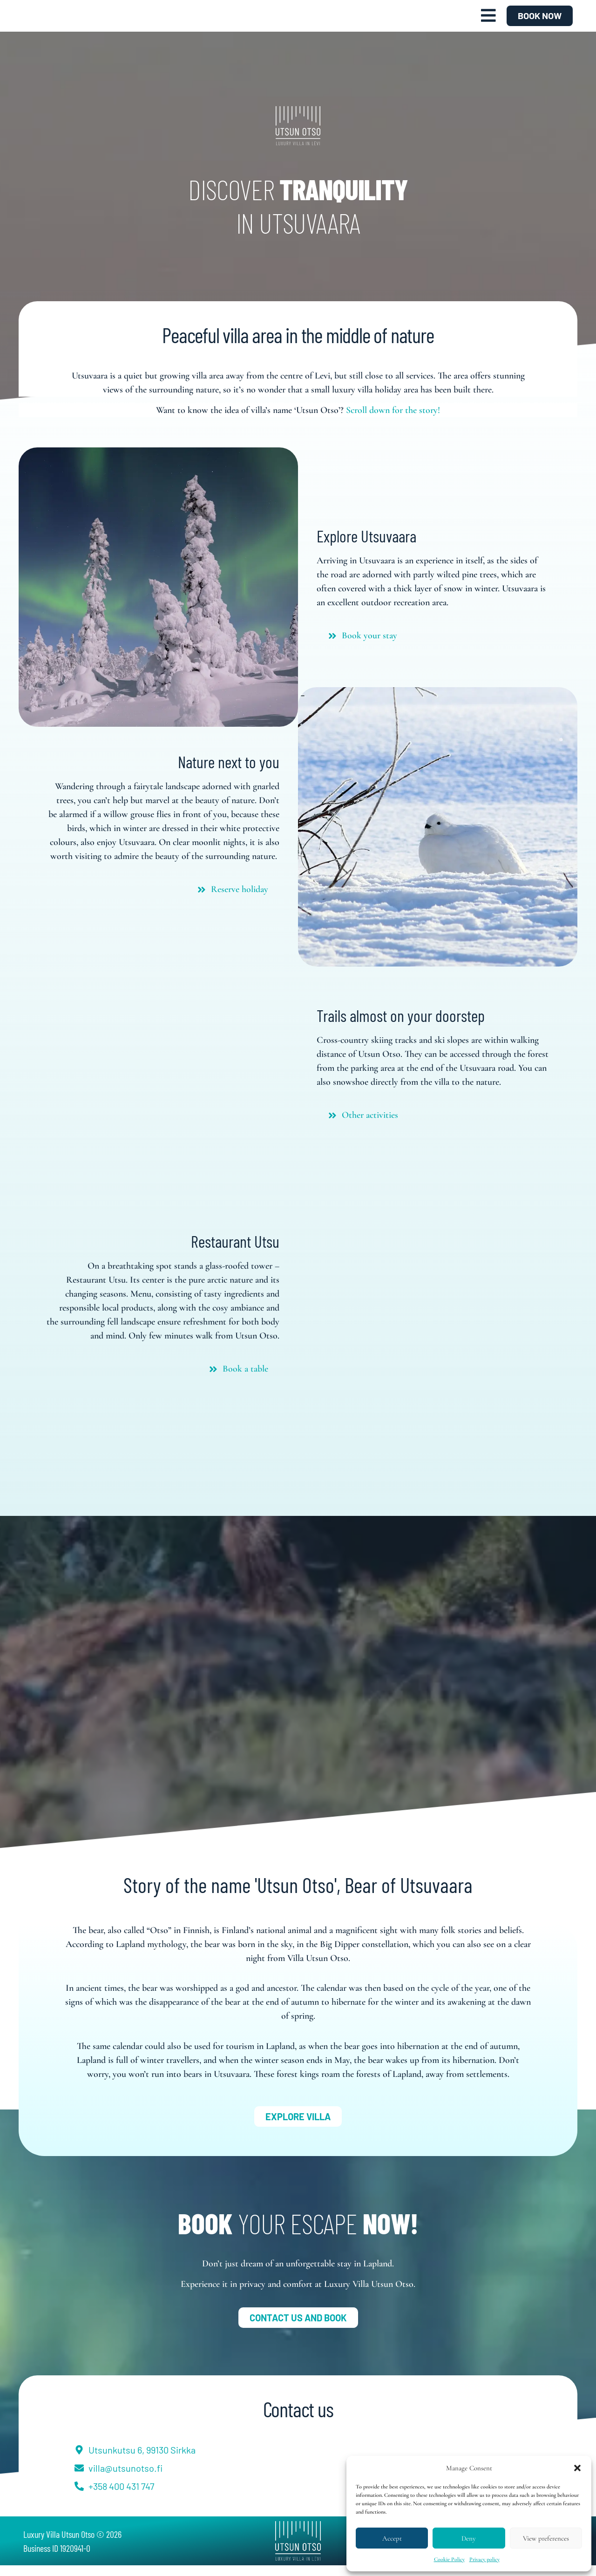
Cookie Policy (449, 2559)
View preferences (546, 2538)
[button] (577, 2468)
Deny (468, 2538)
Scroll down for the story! (393, 420)
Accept (392, 2538)
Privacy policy (484, 2559)
